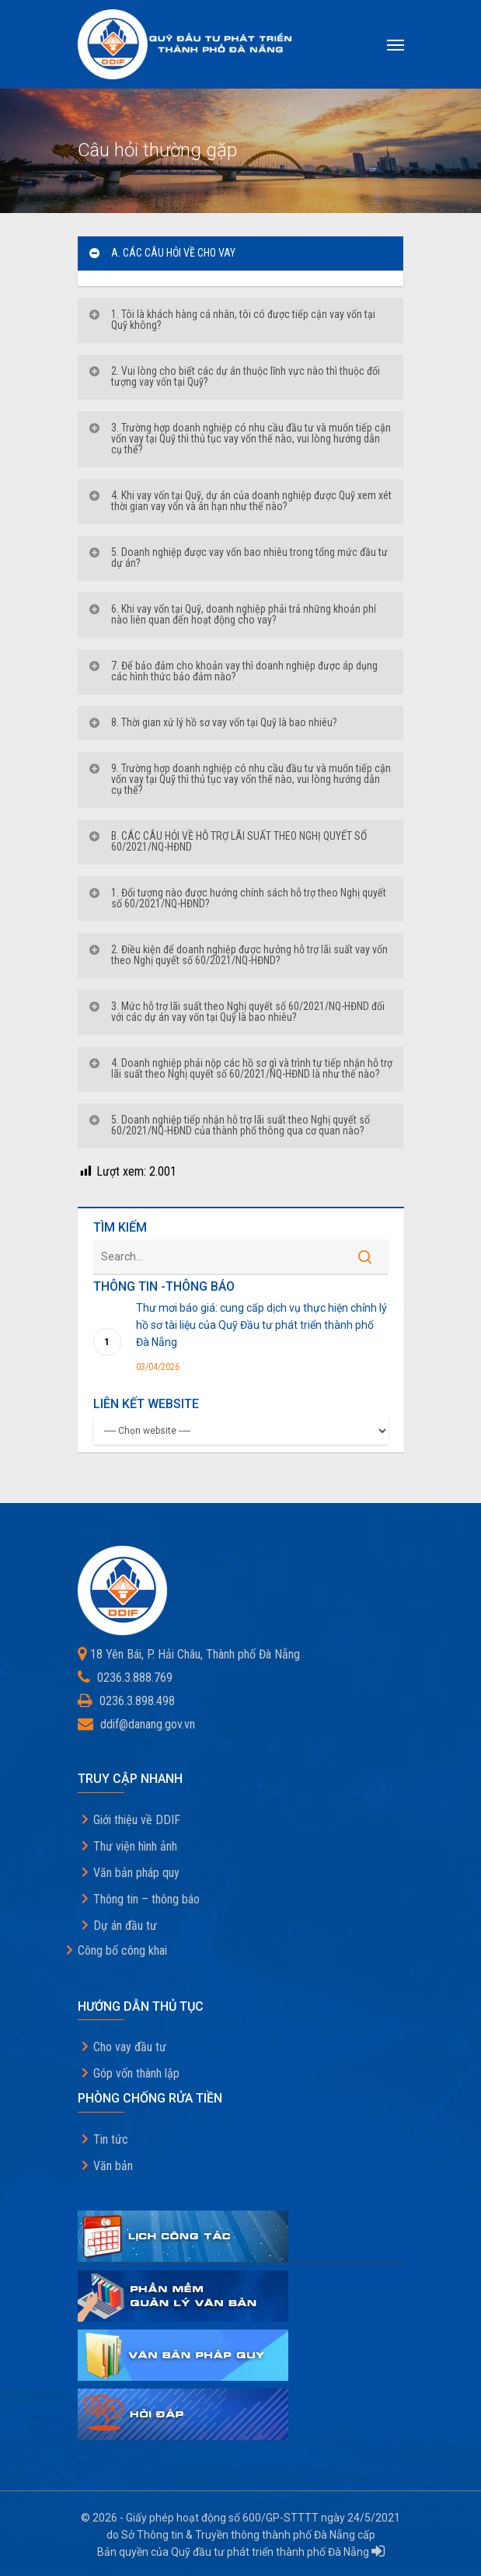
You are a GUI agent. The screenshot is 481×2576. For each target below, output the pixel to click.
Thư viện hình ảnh (135, 1846)
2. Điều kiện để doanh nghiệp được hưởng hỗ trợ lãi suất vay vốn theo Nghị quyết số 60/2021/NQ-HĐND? (238, 954)
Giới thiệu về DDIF (136, 1819)
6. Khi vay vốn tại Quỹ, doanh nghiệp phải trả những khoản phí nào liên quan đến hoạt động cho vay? (232, 614)
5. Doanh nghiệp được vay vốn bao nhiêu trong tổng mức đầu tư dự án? (238, 557)
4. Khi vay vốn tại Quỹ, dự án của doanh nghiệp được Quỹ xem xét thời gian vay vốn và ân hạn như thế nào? (240, 500)
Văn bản (113, 2165)
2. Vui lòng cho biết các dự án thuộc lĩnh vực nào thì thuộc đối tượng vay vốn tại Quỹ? (234, 376)
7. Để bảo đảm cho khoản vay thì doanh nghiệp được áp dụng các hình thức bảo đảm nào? (233, 671)
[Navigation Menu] (395, 44)
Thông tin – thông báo (146, 1899)
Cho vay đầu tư (129, 2046)
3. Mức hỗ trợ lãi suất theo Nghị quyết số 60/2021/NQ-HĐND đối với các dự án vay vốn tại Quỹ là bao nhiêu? (236, 1011)
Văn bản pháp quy (136, 1872)
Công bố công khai (122, 1950)
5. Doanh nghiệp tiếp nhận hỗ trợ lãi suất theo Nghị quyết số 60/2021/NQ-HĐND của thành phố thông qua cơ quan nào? (229, 1125)
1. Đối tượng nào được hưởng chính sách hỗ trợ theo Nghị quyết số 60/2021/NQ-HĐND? (237, 898)
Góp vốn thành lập (136, 2073)
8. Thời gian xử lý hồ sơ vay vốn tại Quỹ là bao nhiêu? (212, 722)
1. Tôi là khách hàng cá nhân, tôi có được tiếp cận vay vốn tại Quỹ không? (231, 319)
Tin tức (110, 2139)
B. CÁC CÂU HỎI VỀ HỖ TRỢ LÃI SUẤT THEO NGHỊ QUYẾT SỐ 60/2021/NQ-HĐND (227, 841)
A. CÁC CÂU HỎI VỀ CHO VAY (161, 252)
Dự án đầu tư (125, 1925)
